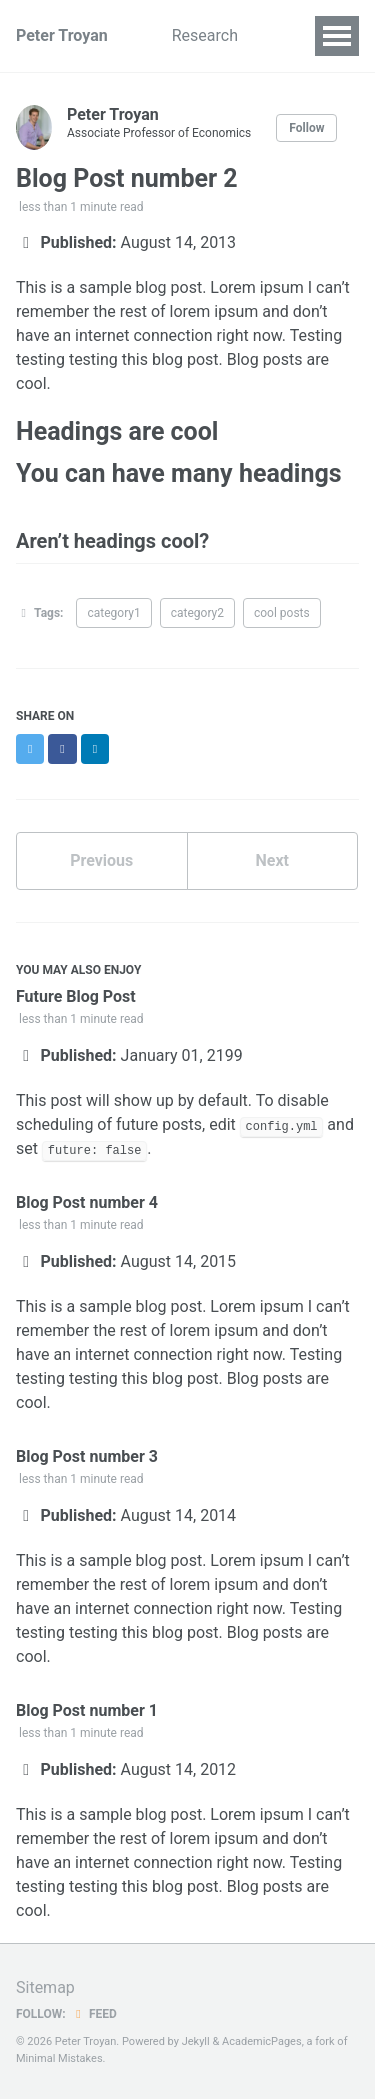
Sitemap (45, 1987)
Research (205, 35)
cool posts (282, 613)
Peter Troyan (62, 35)
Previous (101, 860)
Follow (306, 128)
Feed (94, 2014)
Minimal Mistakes (59, 2058)
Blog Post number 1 (87, 1710)
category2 (197, 613)
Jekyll (196, 2041)
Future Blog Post (76, 996)
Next (272, 860)
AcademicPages (262, 2041)
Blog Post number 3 (87, 1456)
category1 (113, 613)
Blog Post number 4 (87, 1202)
